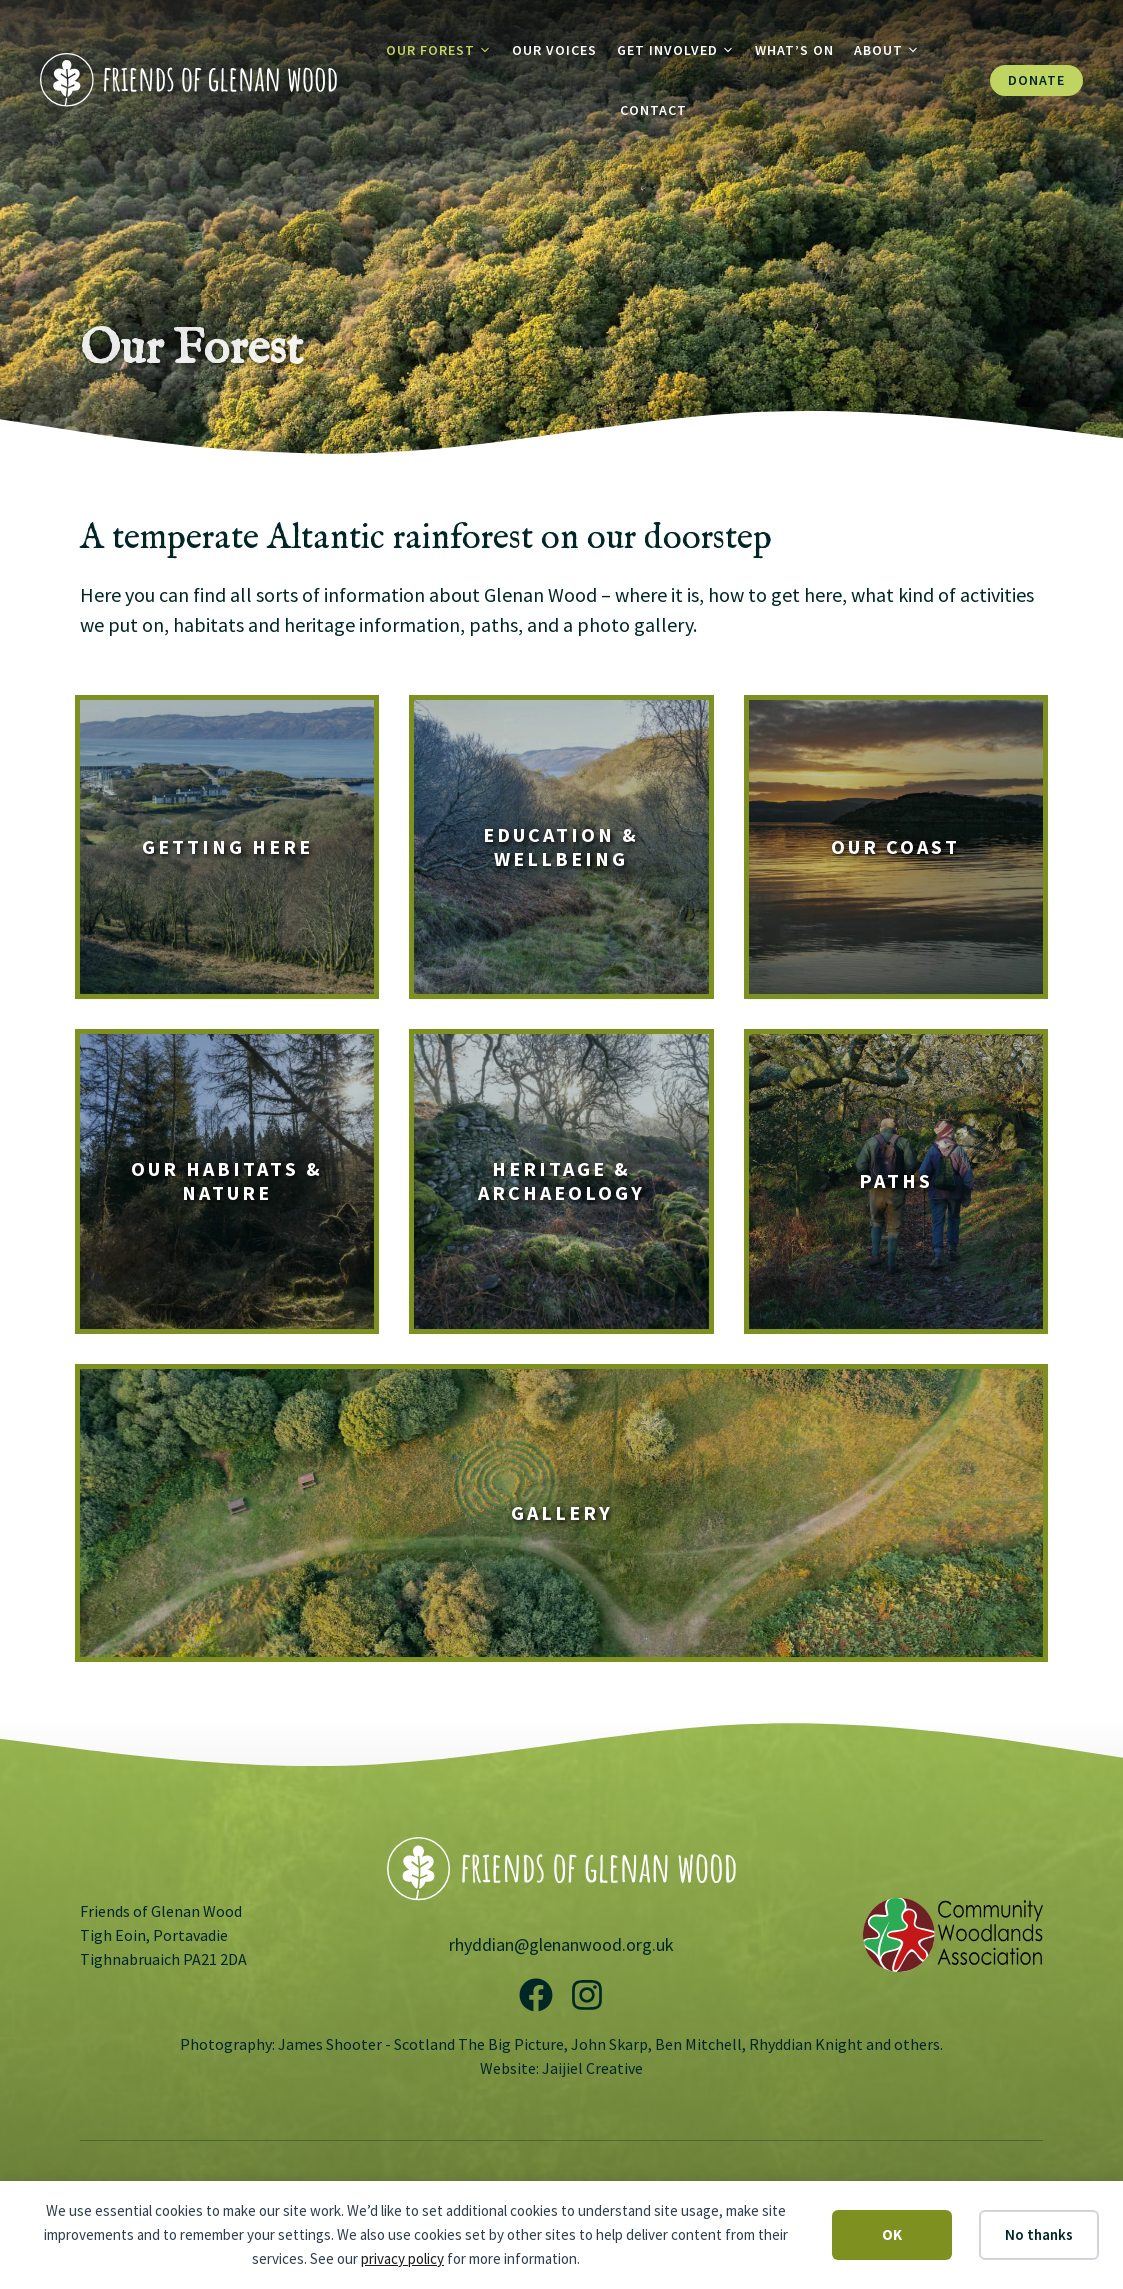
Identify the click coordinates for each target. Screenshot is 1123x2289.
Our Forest (444, 50)
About (892, 50)
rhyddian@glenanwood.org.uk (561, 1944)
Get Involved (681, 50)
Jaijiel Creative (592, 2068)
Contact (653, 110)
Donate (1036, 80)
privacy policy (402, 2258)
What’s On (794, 50)
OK (892, 2234)
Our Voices (554, 50)
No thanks (1039, 2234)
